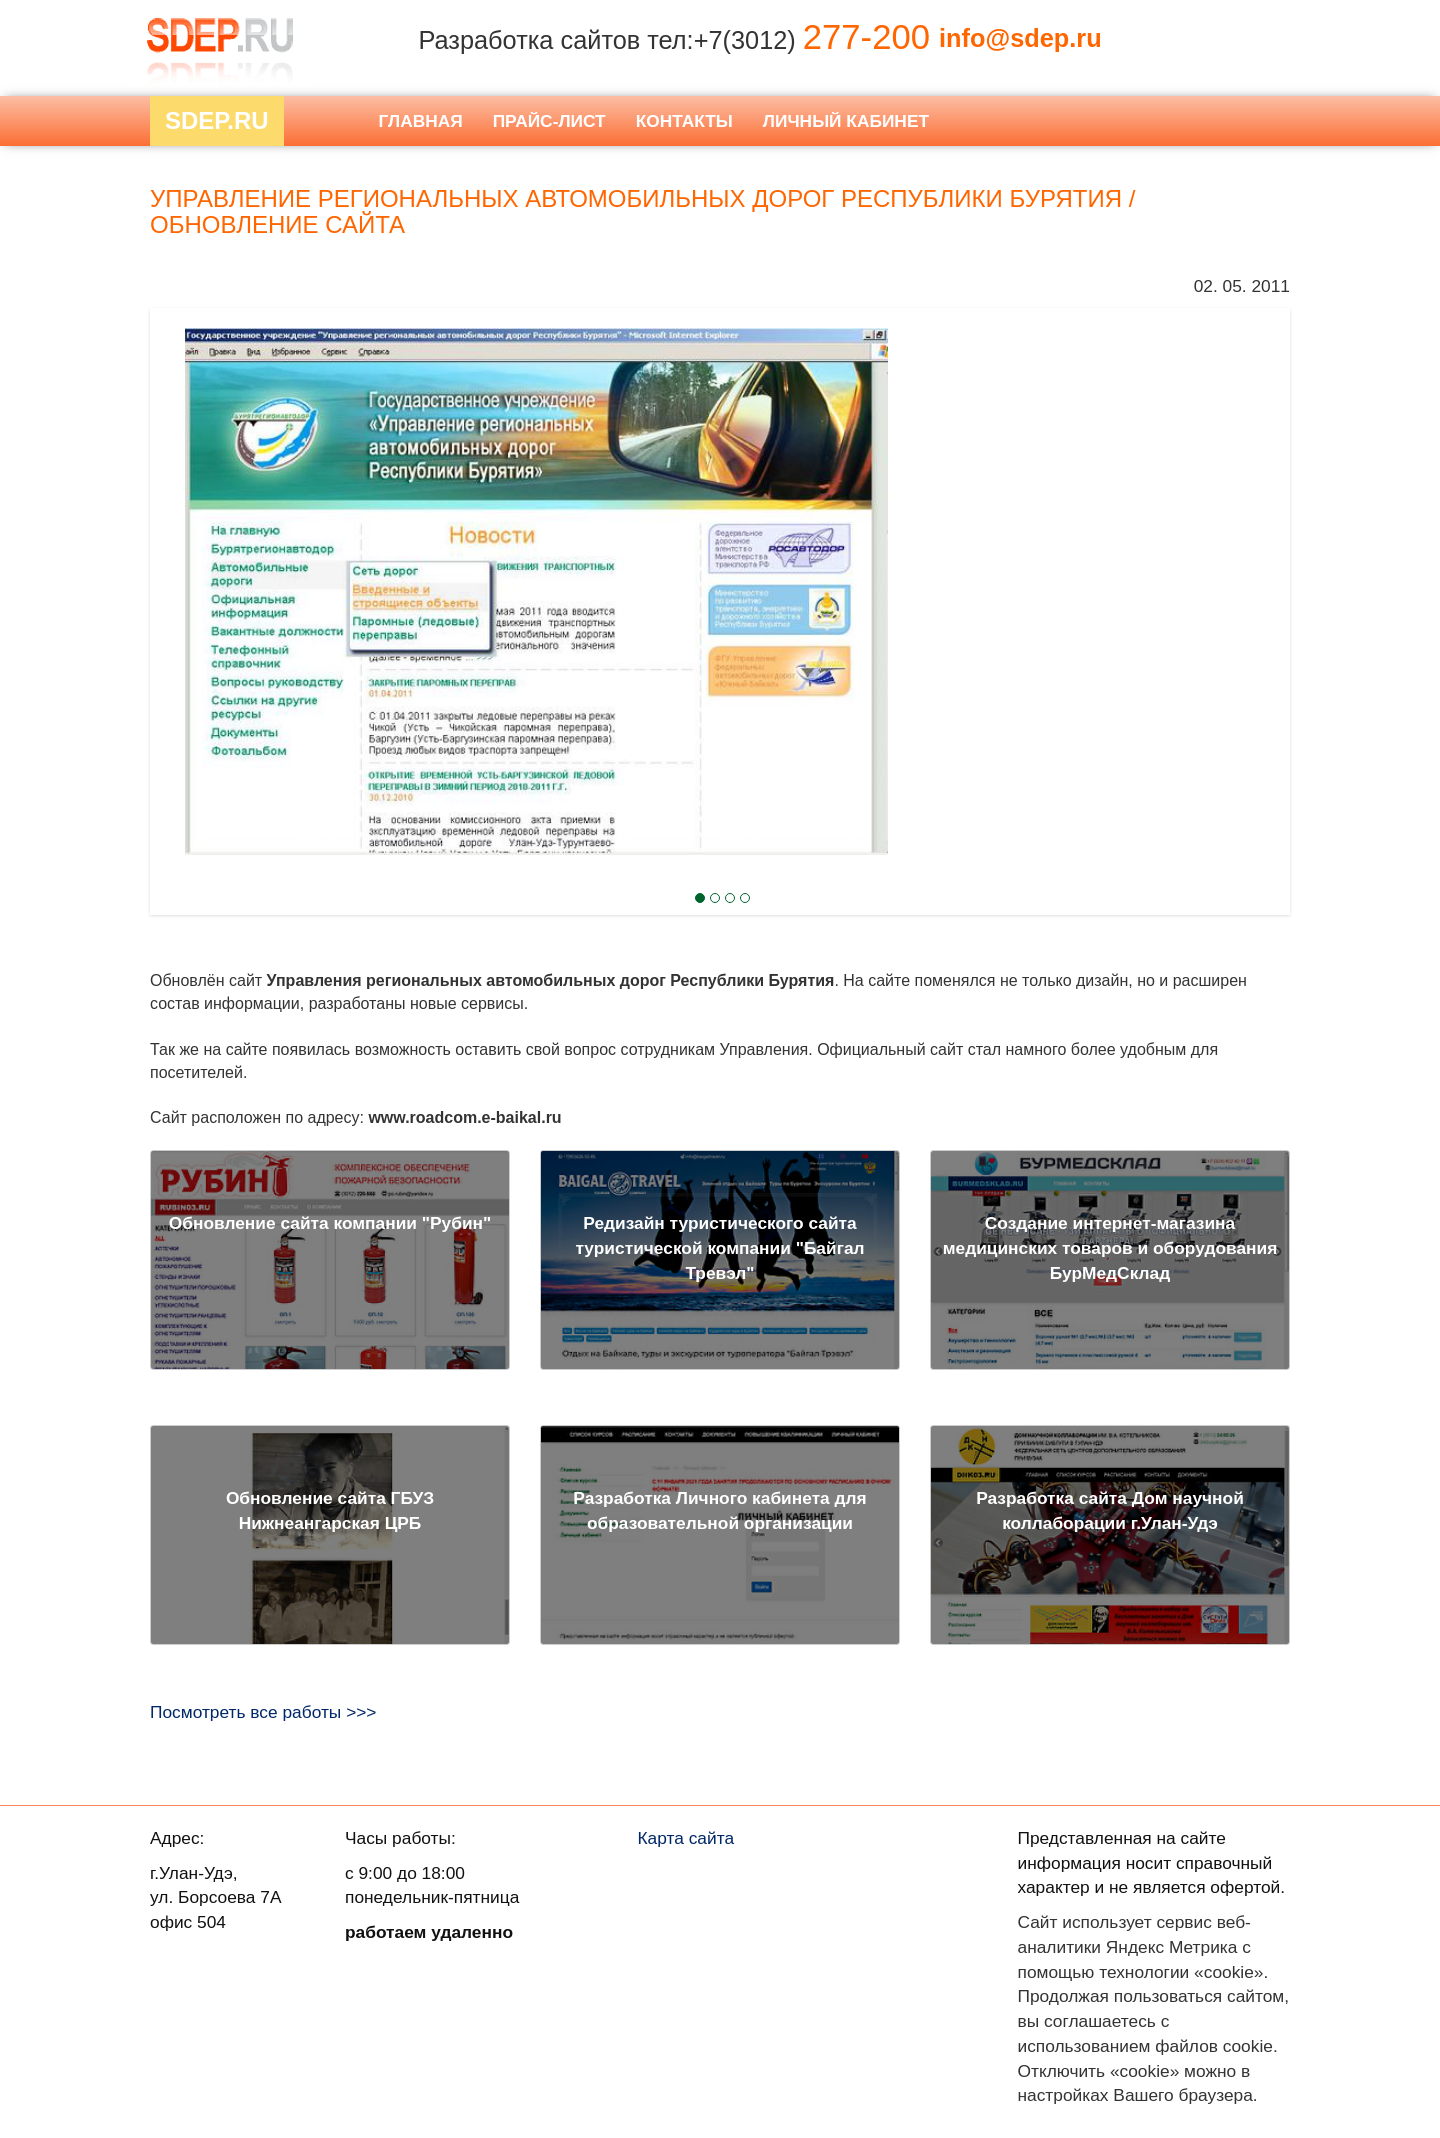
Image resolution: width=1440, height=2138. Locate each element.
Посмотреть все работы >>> (263, 1712)
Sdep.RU (217, 120)
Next (186, 539)
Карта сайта (686, 1838)
